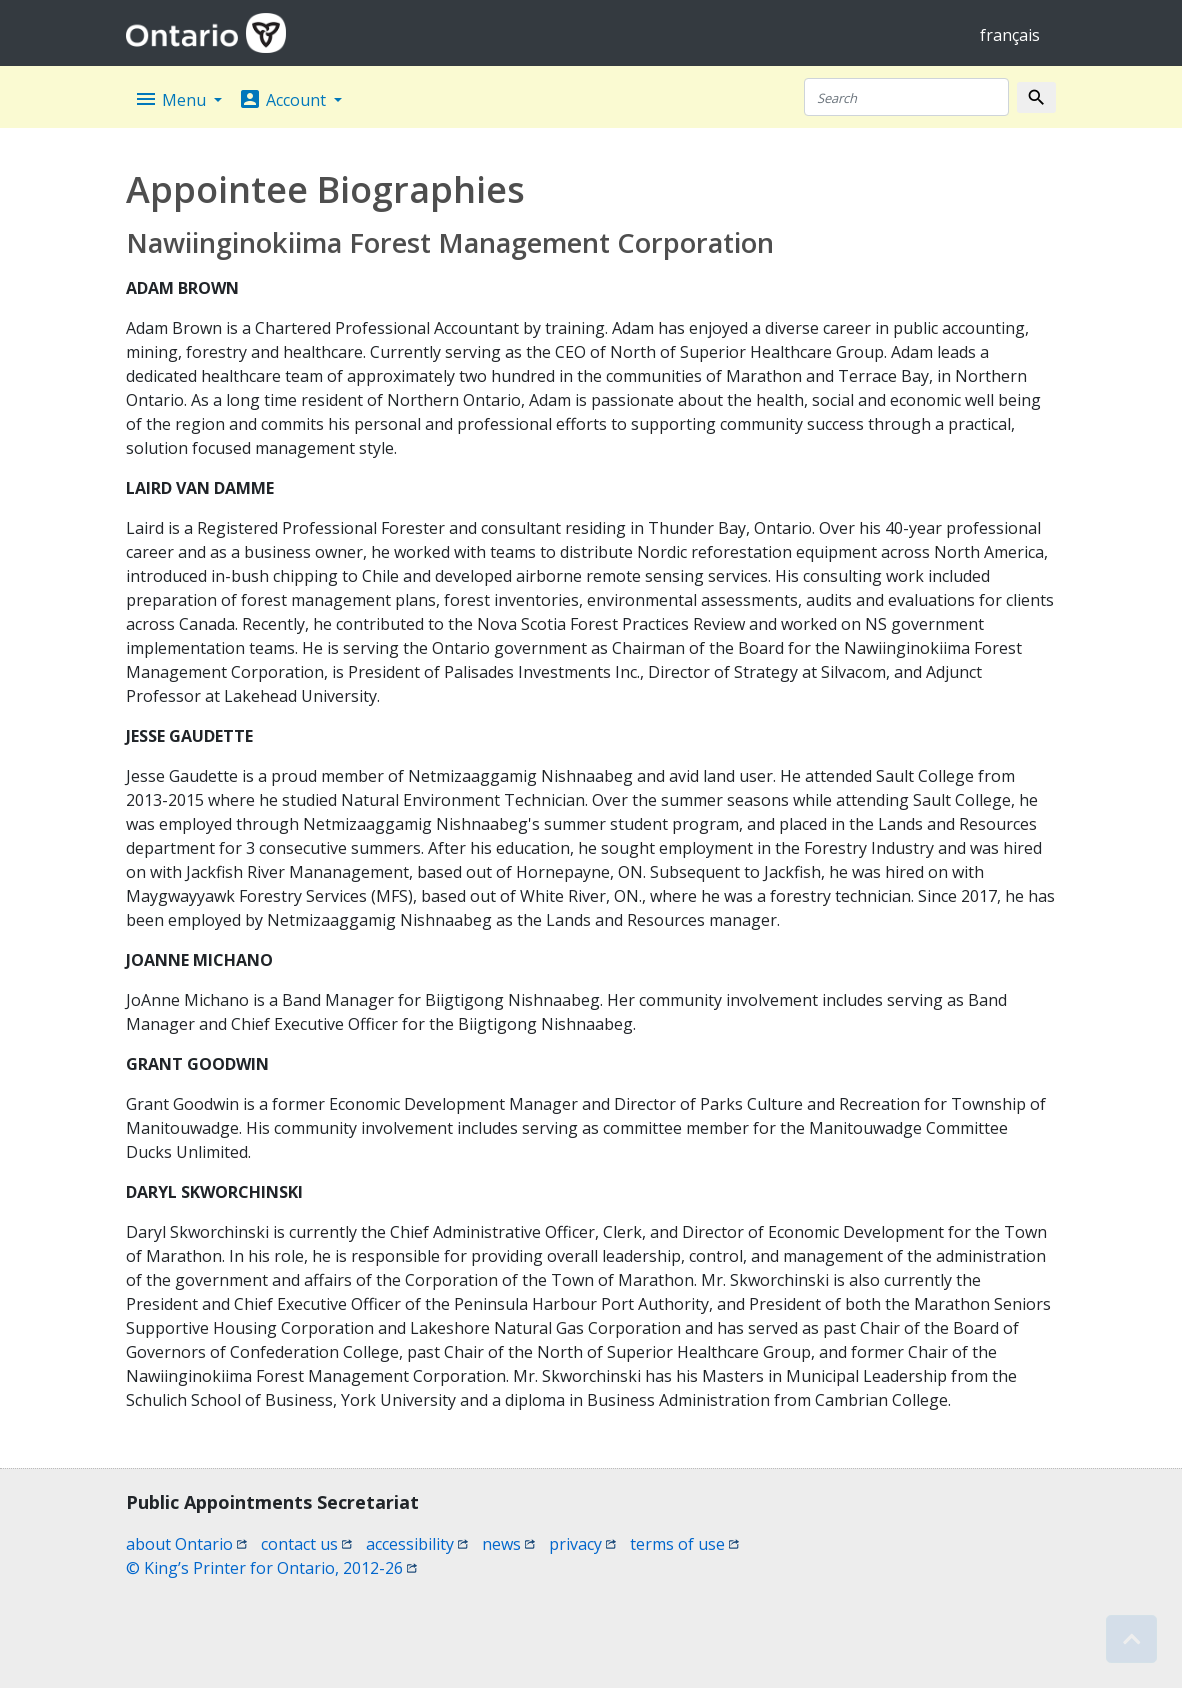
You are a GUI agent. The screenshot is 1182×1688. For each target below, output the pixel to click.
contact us (306, 1544)
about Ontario (186, 1544)
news (508, 1544)
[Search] (906, 97)
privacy (582, 1544)
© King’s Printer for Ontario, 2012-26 (271, 1568)
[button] (1132, 1639)
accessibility (417, 1544)
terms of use (684, 1544)
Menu (172, 99)
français (1010, 35)
